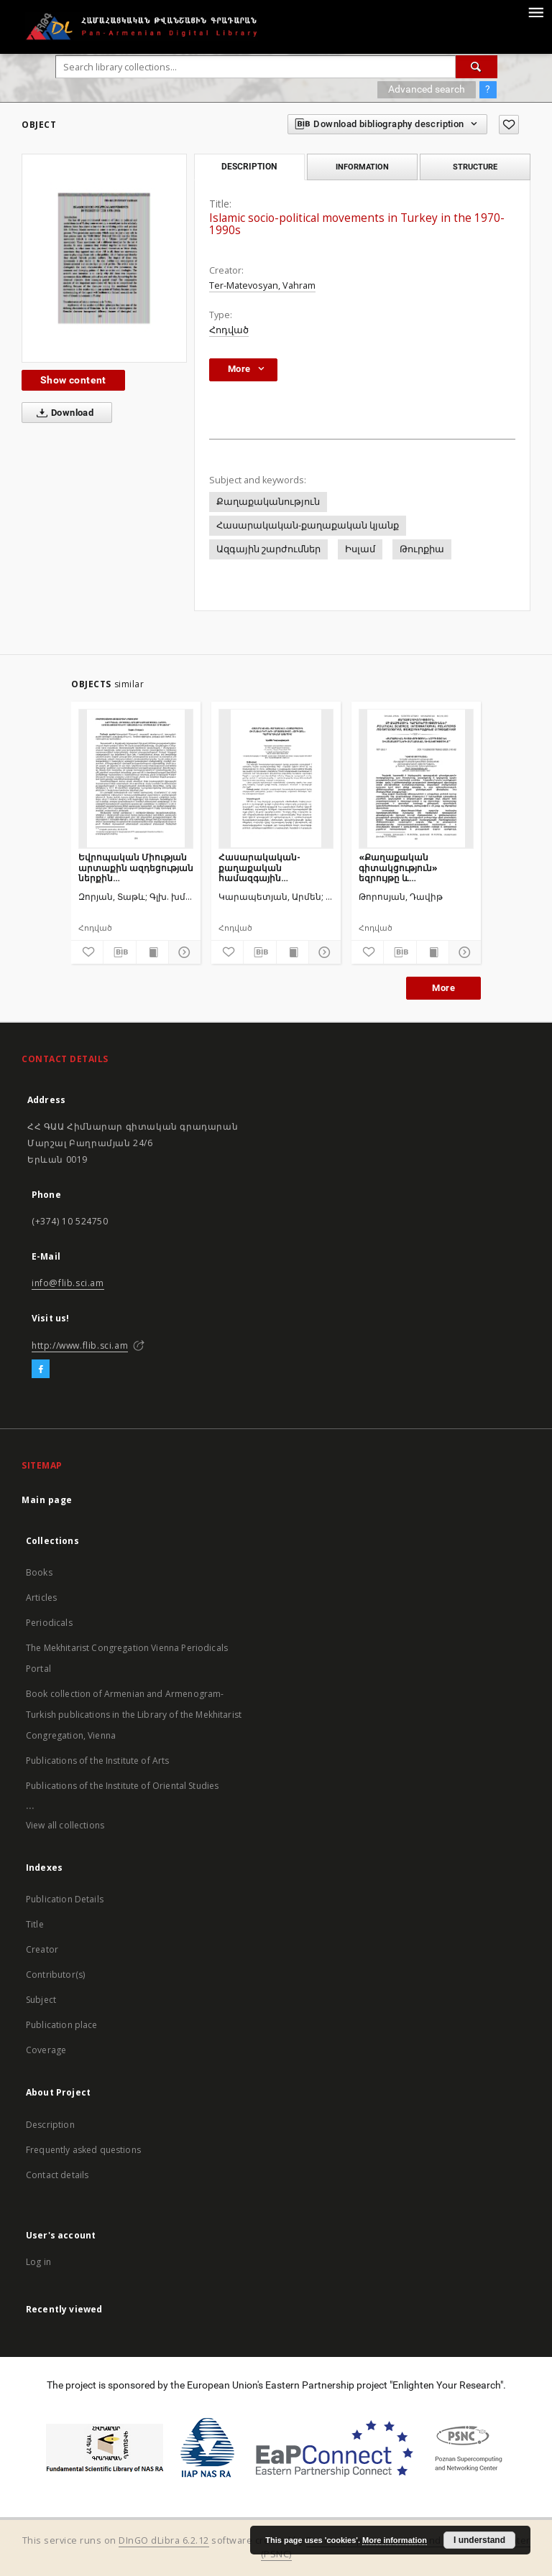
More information (394, 2540)
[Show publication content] (152, 952)
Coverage (46, 2050)
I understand (479, 2540)
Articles (41, 1597)
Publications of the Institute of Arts (98, 1760)
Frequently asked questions (83, 2150)
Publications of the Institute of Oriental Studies (122, 1786)
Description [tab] (249, 167)
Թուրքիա (422, 549)
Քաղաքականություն (268, 502)
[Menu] (535, 11)
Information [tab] (362, 167)
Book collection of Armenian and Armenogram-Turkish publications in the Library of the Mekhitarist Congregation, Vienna (134, 1715)
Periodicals (49, 1623)
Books (39, 1572)
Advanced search (426, 89)
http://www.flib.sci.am (80, 1345)
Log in (38, 2262)
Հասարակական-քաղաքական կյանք (307, 525)
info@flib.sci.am (68, 1283)
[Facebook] (41, 1369)
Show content (73, 380)
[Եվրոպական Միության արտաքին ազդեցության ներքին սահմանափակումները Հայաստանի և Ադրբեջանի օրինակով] (136, 778)
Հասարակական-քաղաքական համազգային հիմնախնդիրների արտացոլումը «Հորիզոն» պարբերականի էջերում (274, 867)
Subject (41, 2000)
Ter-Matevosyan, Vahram (262, 285)
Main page (47, 1500)
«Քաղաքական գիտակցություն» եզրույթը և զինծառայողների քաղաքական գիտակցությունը (400, 867)
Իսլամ (360, 549)
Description (50, 2125)
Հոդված (229, 330)
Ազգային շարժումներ (268, 549)
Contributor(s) (55, 1974)
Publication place (62, 2025)
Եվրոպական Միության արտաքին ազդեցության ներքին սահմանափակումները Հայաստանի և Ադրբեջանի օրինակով (135, 867)
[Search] (476, 66)
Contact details (57, 2175)
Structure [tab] (475, 167)
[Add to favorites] (509, 124)
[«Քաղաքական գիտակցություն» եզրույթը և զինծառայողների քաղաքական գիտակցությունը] (416, 778)
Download (62, 413)
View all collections (65, 1825)
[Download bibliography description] (119, 952)
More (443, 987)
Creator (42, 1949)
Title (35, 1924)
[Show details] (182, 952)
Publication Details (65, 1899)
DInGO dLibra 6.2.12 (164, 2540)
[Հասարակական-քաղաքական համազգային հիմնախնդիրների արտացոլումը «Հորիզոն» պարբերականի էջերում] (276, 778)
